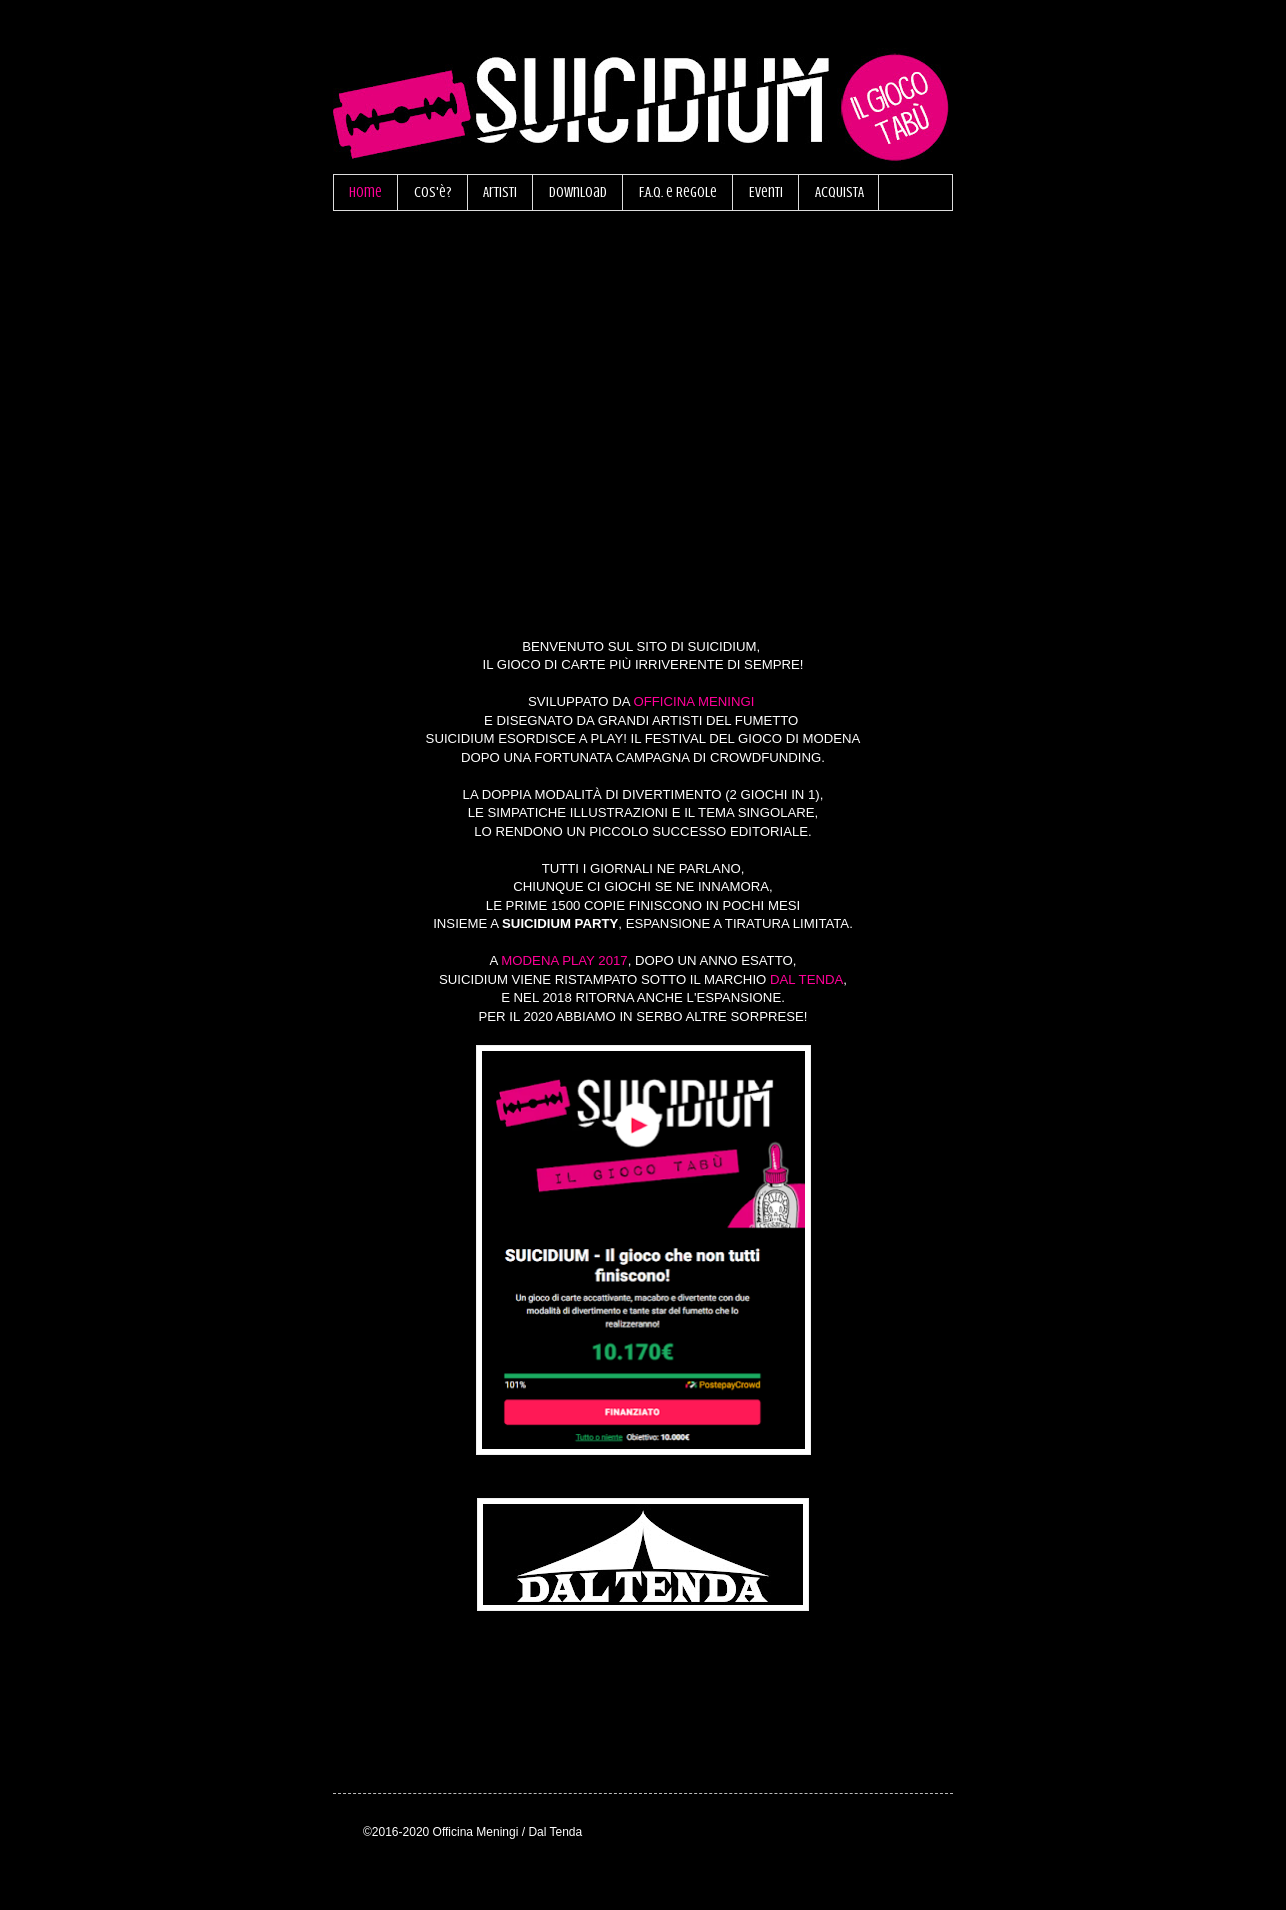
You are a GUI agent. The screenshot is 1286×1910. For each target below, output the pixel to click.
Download (578, 192)
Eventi (766, 192)
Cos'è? (433, 192)
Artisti (500, 192)
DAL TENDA (806, 979)
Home (365, 192)
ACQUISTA (839, 192)
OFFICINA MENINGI (693, 701)
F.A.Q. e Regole (678, 192)
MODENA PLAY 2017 (564, 960)
